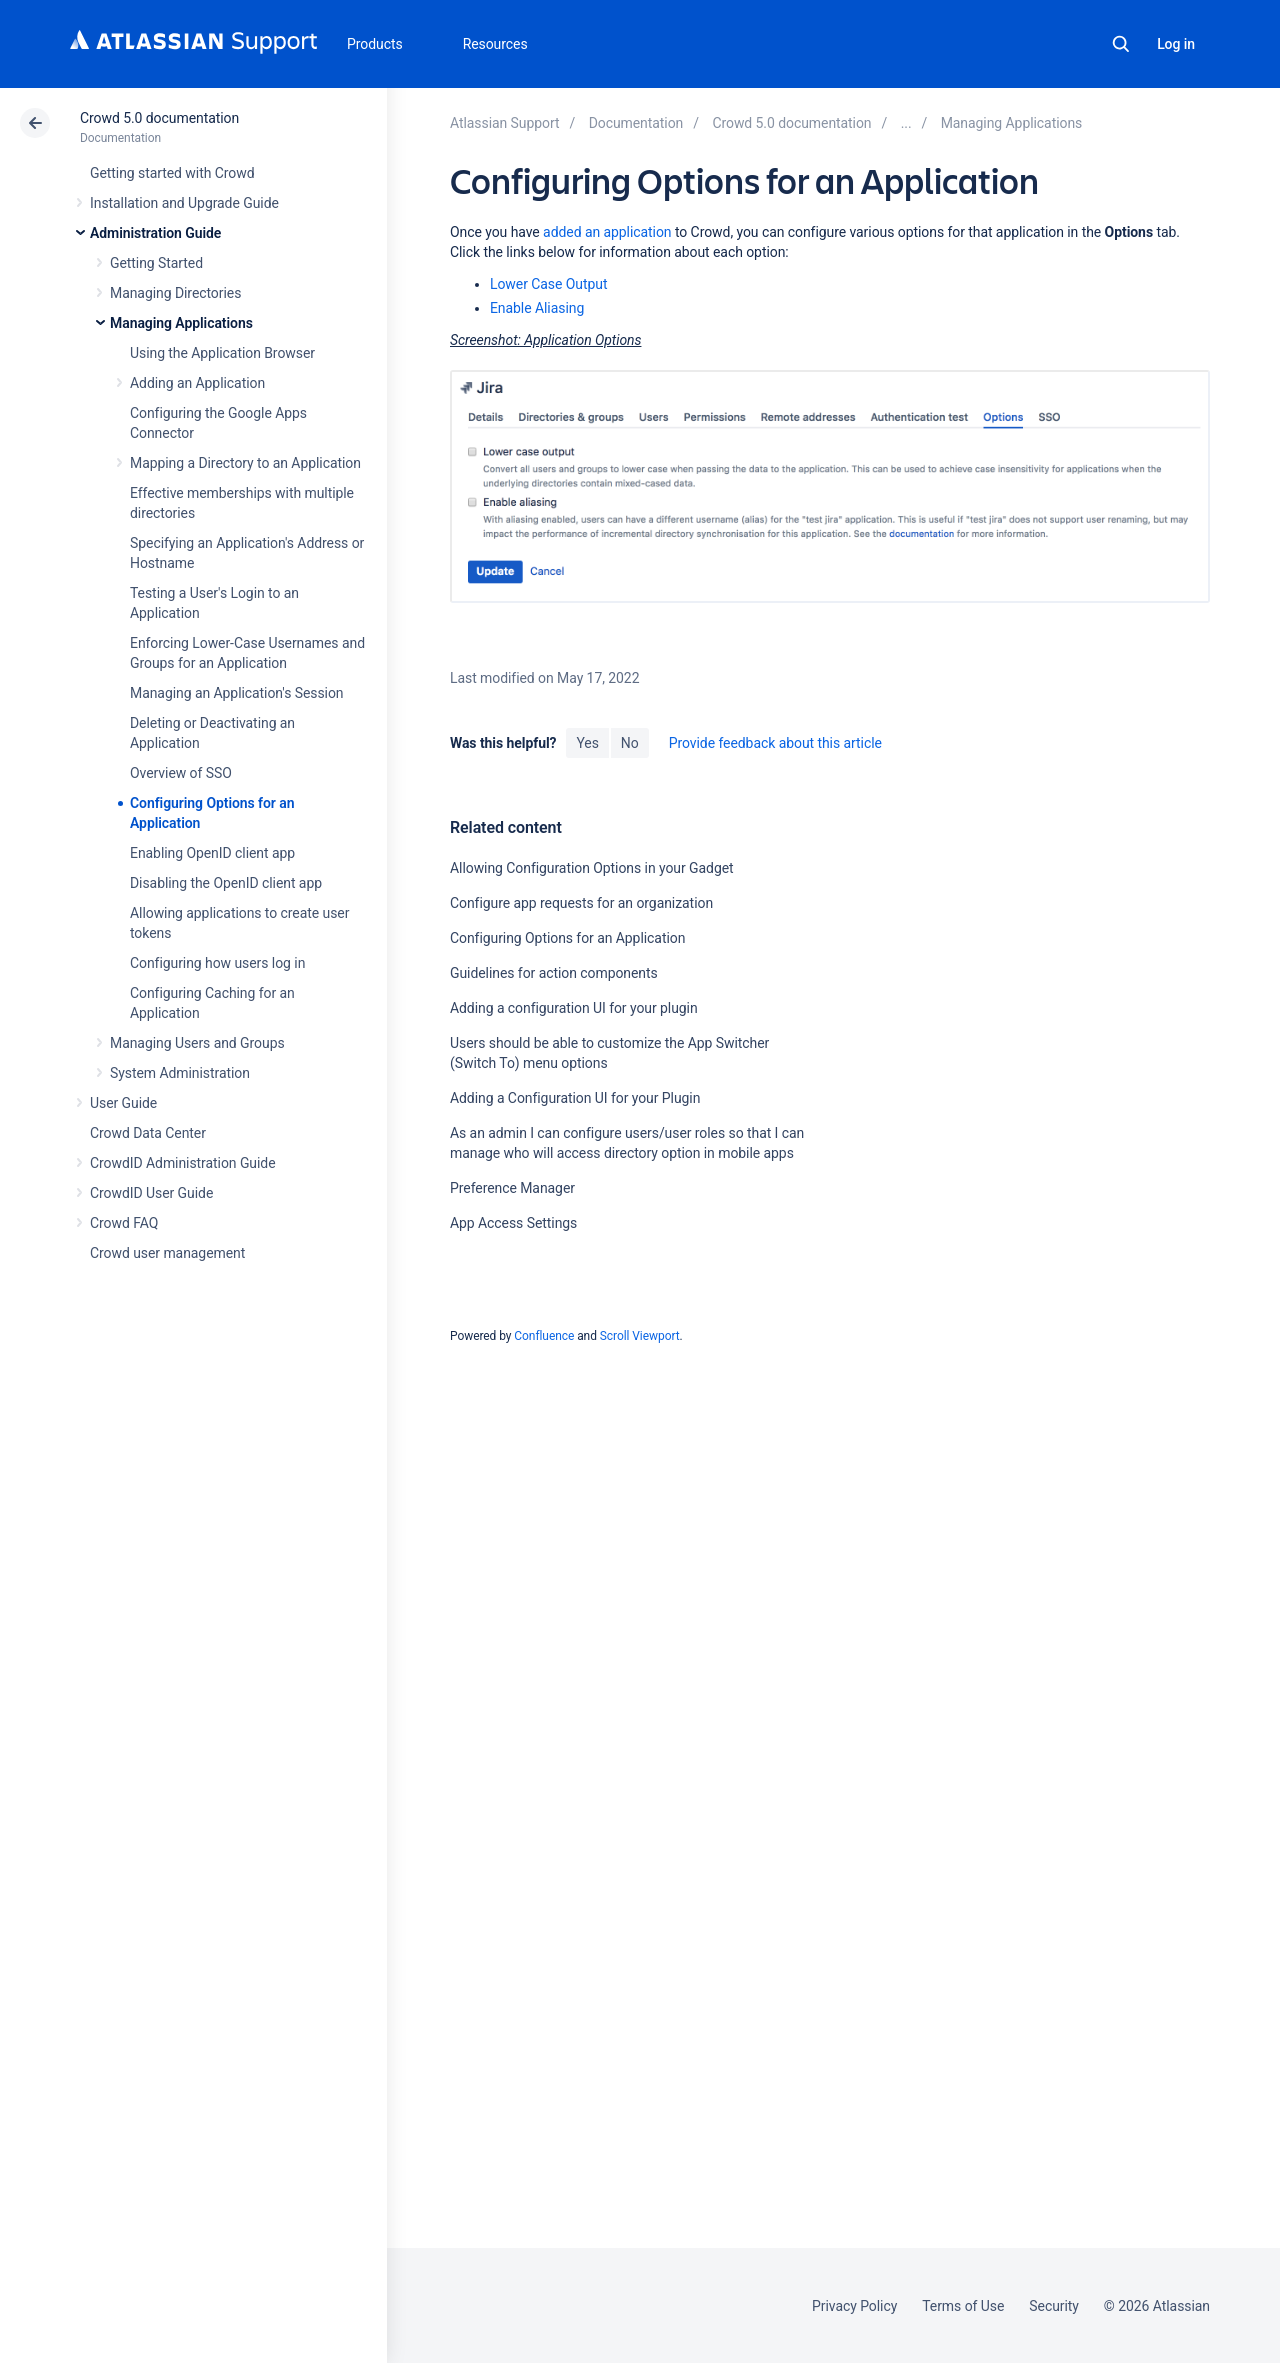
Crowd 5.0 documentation (159, 118)
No (630, 743)
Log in (1176, 44)
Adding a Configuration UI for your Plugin (575, 1098)
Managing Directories (175, 293)
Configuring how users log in (217, 963)
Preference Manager (512, 1188)
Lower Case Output (548, 284)
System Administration (180, 1073)
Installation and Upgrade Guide (184, 203)
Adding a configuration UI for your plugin (574, 1008)
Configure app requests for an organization (581, 903)
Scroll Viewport (640, 1336)
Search (1121, 44)
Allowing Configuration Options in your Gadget (592, 868)
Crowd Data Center (148, 1133)
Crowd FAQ (124, 1223)
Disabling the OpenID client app (226, 883)
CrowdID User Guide (151, 1193)
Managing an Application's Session (237, 693)
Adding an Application (197, 383)
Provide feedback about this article (775, 743)
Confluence (544, 1336)
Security (1054, 2306)
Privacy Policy (854, 2306)
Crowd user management (167, 1253)
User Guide (123, 1103)
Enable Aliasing (537, 308)
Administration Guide (155, 233)
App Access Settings (513, 1223)
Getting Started (156, 263)
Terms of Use (963, 2306)
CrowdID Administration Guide (183, 1163)
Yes (587, 743)
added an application (607, 232)
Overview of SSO (181, 773)
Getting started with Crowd (172, 173)
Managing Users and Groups (197, 1043)
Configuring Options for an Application (567, 938)
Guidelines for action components (554, 973)
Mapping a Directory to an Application (245, 463)
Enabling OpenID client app (212, 853)
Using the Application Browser (222, 353)
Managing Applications (181, 323)
